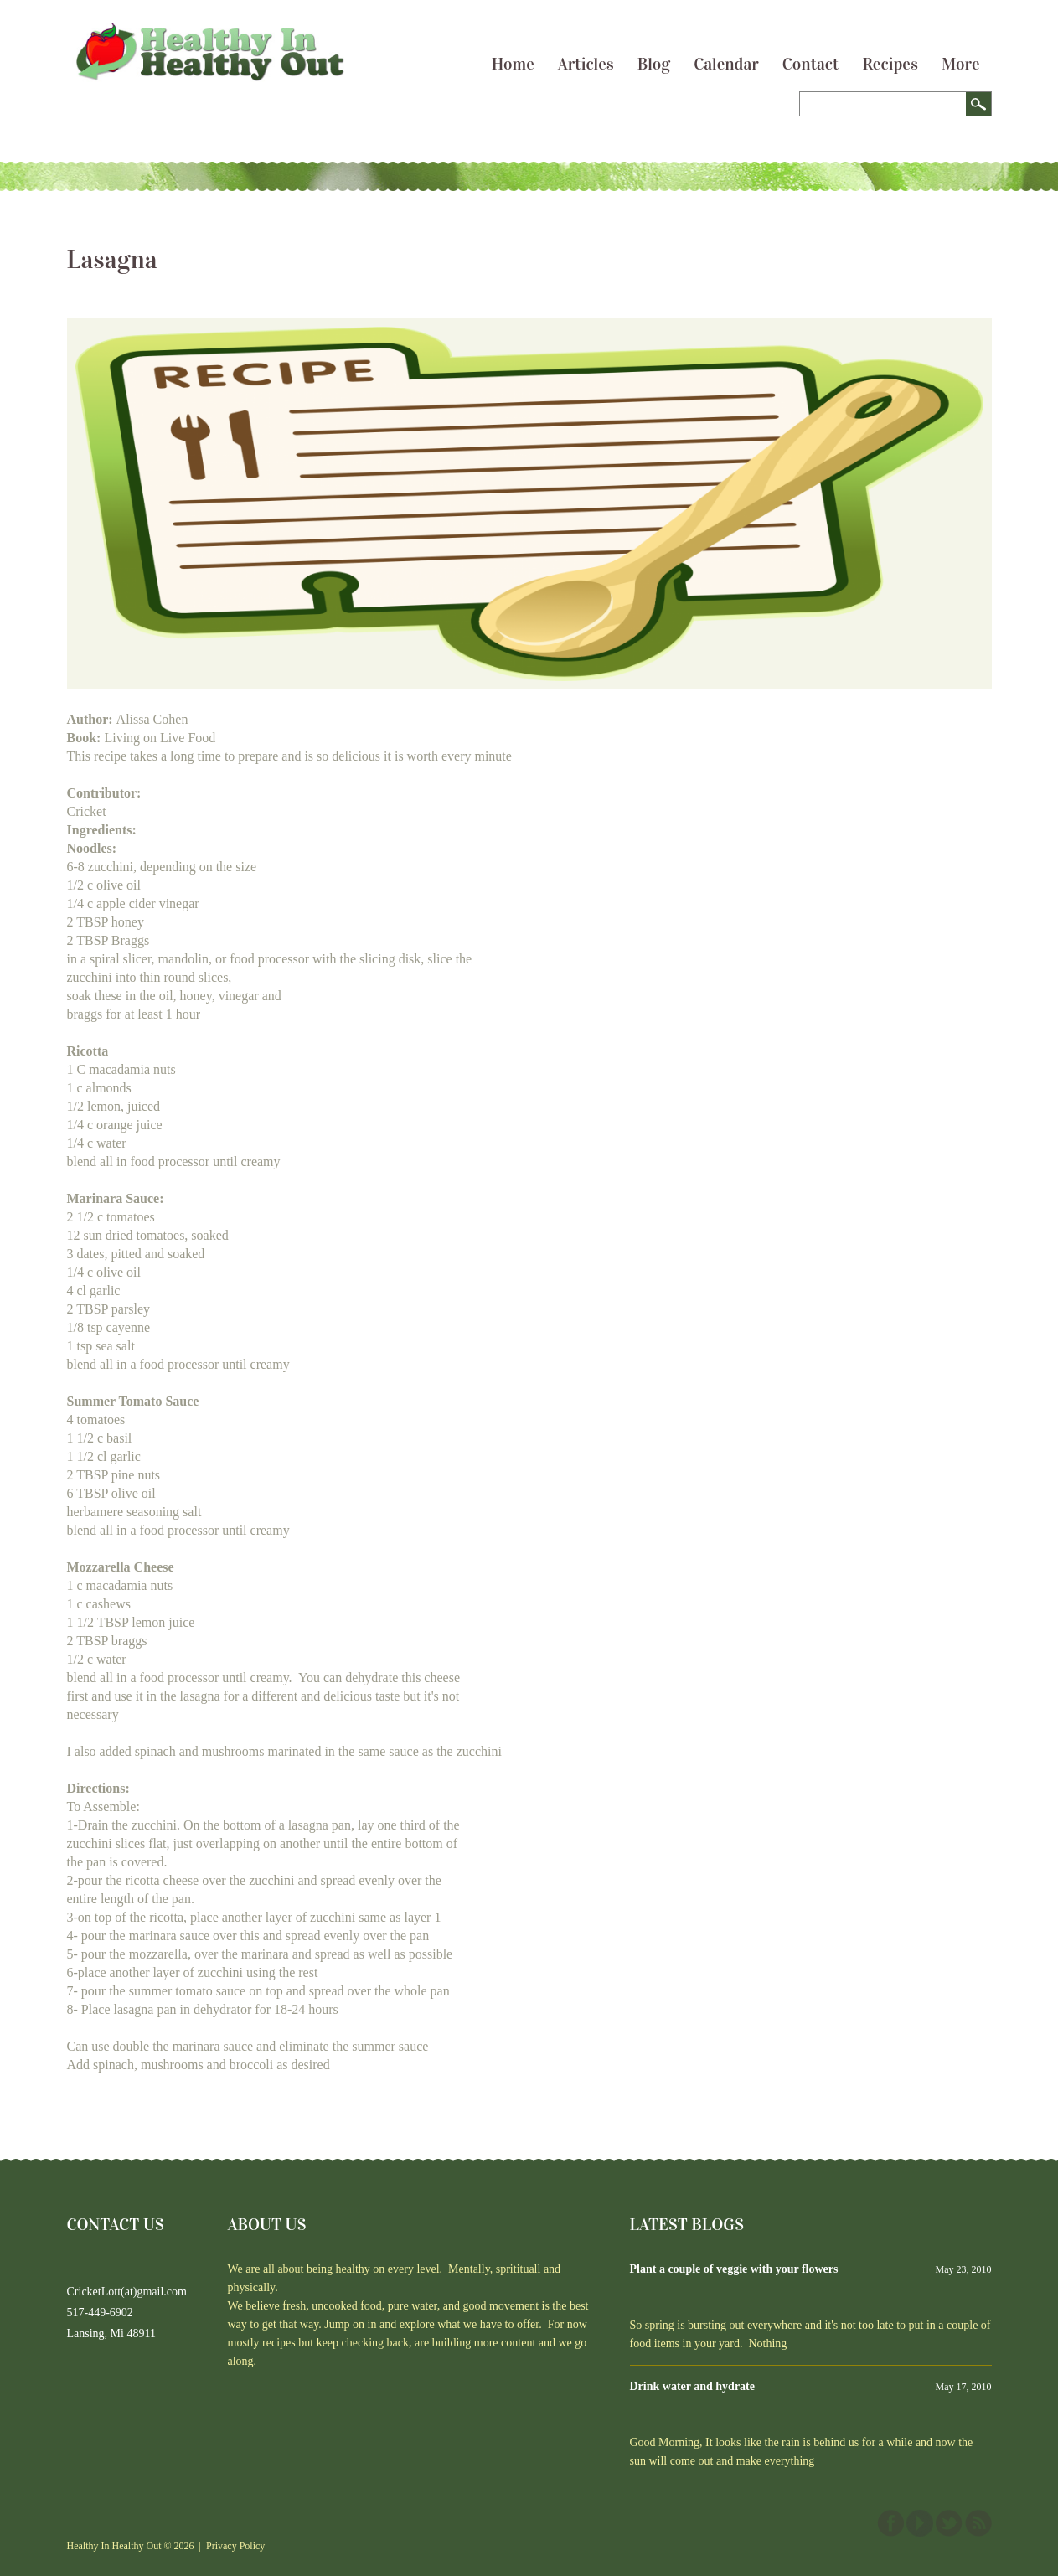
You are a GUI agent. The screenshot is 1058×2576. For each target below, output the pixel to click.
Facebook (890, 2523)
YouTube (919, 2523)
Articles (586, 64)
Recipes (889, 64)
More (961, 64)
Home (513, 64)
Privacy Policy (235, 2546)
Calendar (726, 64)
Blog (653, 64)
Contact (810, 64)
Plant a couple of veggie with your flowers (734, 2269)
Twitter (949, 2523)
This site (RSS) (978, 2523)
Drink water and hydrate (692, 2386)
